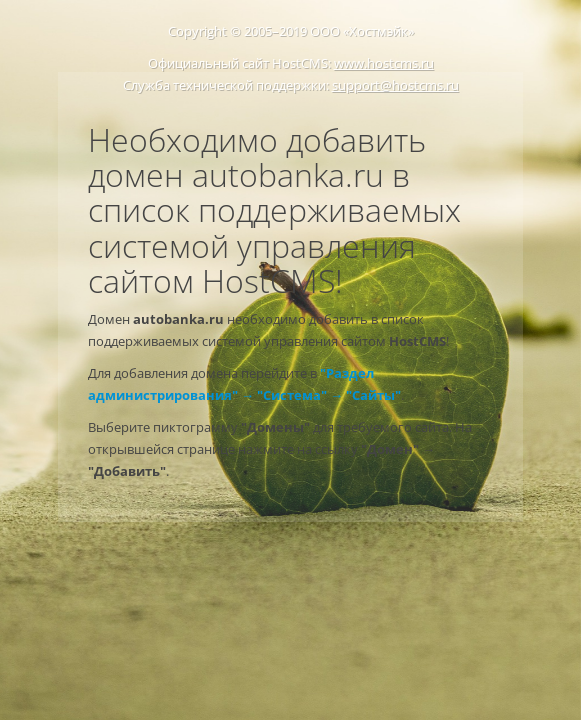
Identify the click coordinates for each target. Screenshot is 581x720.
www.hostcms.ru (384, 63)
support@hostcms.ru (395, 85)
